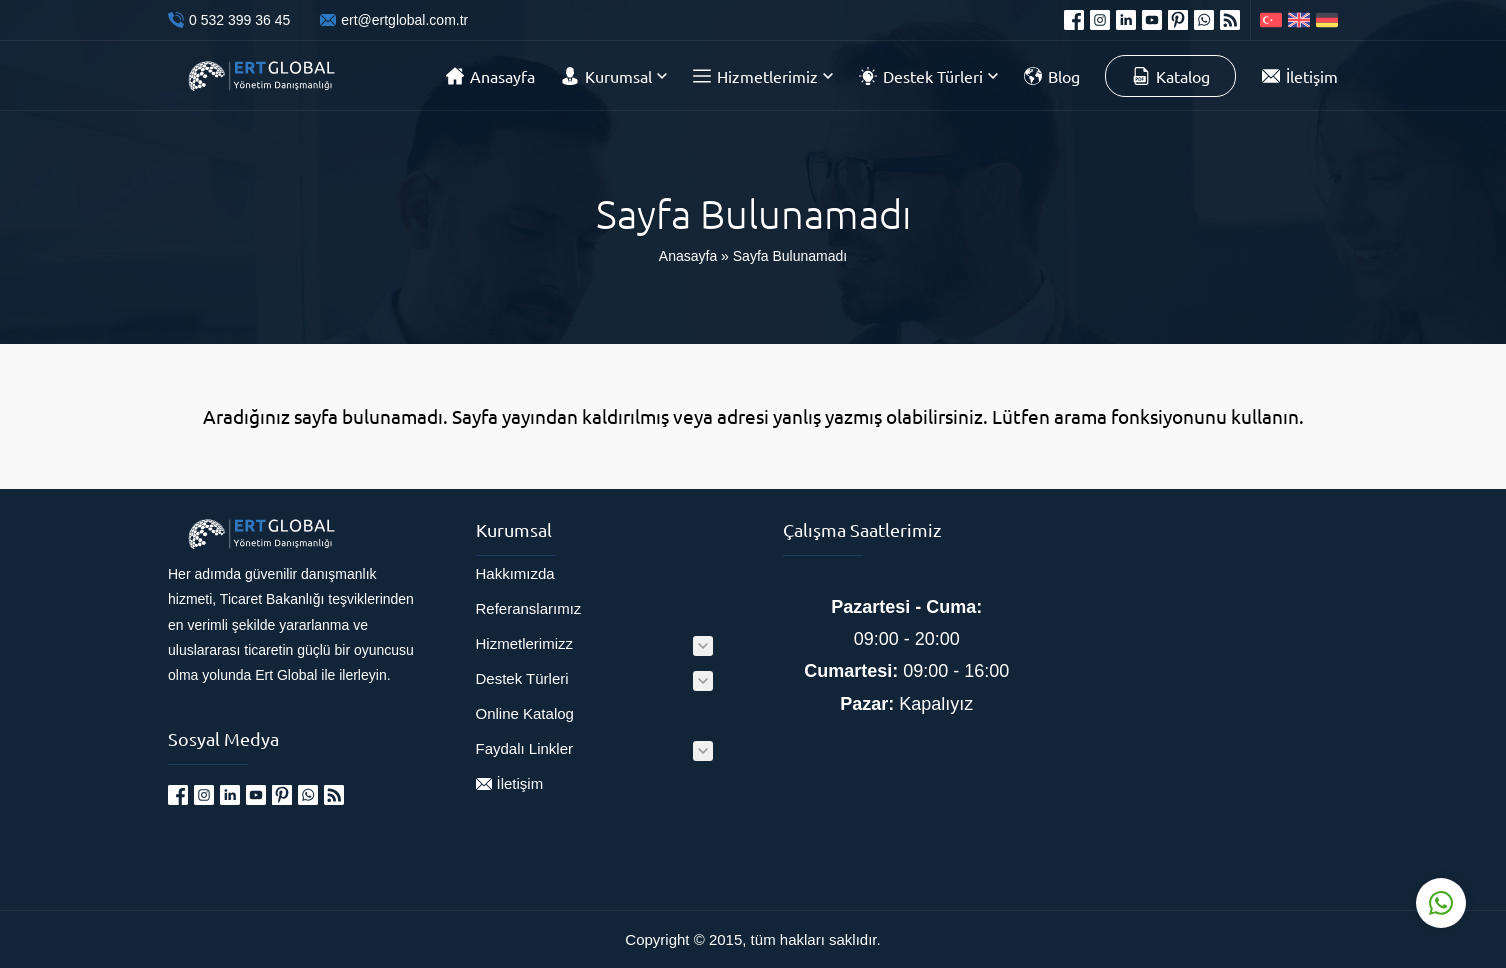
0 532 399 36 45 (239, 20)
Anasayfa (688, 256)
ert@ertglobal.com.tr (404, 20)
